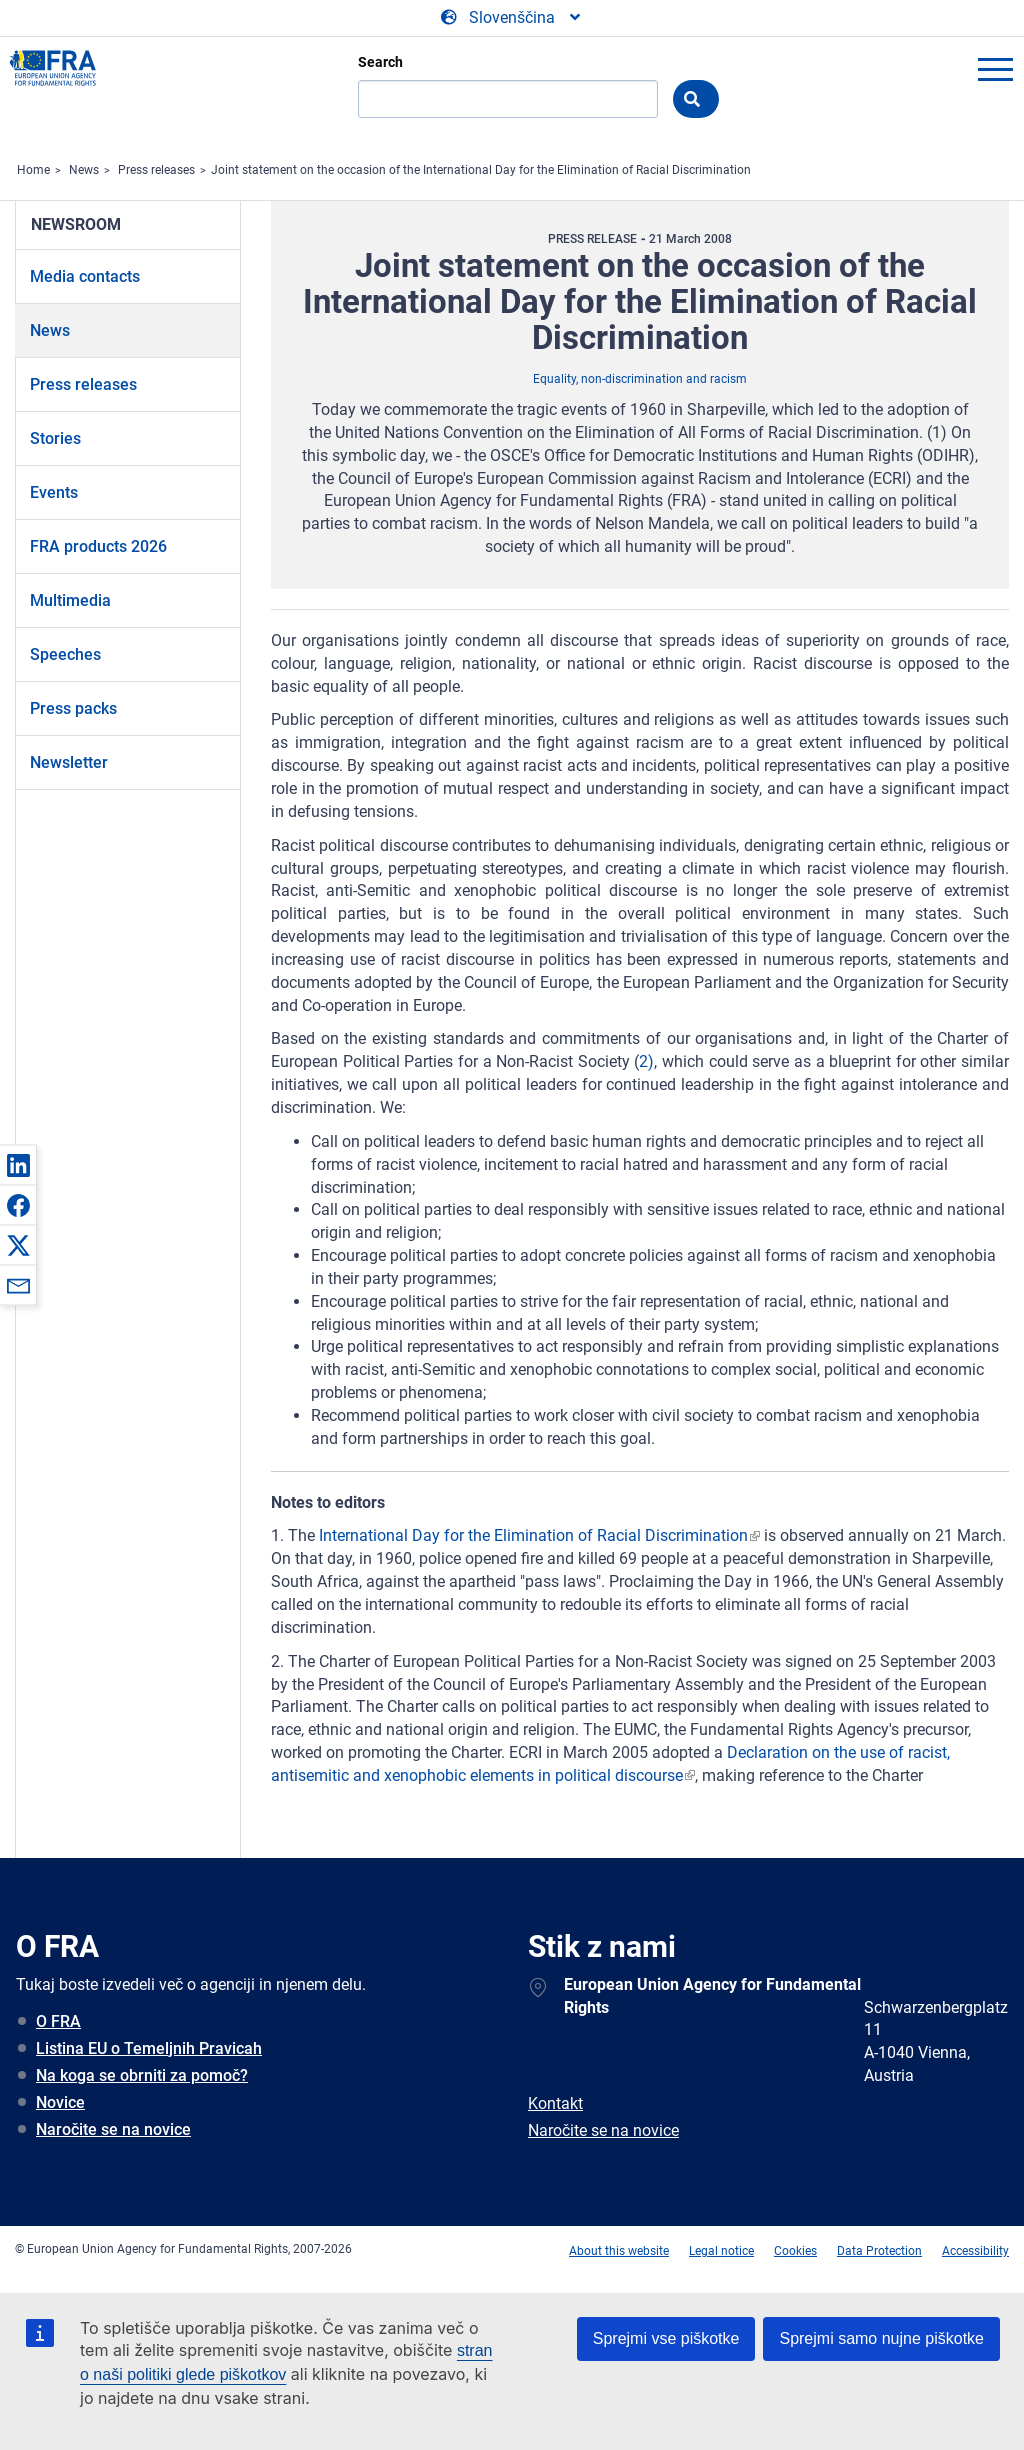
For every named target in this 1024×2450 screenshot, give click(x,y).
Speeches (65, 654)
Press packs (73, 708)
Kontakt (555, 2103)
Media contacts (85, 276)
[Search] (508, 99)
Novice (60, 2102)
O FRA (58, 2021)
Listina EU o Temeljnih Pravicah (149, 2048)
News (84, 170)
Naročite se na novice (113, 2129)
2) (646, 1061)
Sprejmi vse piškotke (666, 2338)
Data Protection (879, 2251)
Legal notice (721, 2251)
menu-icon (995, 69)
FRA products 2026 (98, 546)
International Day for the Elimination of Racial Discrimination (533, 1535)
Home (33, 170)
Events (54, 492)
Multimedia (70, 600)
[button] (18, 1165)
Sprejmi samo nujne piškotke (881, 2338)
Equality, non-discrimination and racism (640, 379)
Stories (55, 438)
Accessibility (975, 2251)
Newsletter (69, 762)
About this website (619, 2251)
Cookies (795, 2251)
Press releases (156, 170)
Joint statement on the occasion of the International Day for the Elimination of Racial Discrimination (481, 170)
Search (380, 62)
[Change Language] (512, 18)
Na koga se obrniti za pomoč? (142, 2075)
